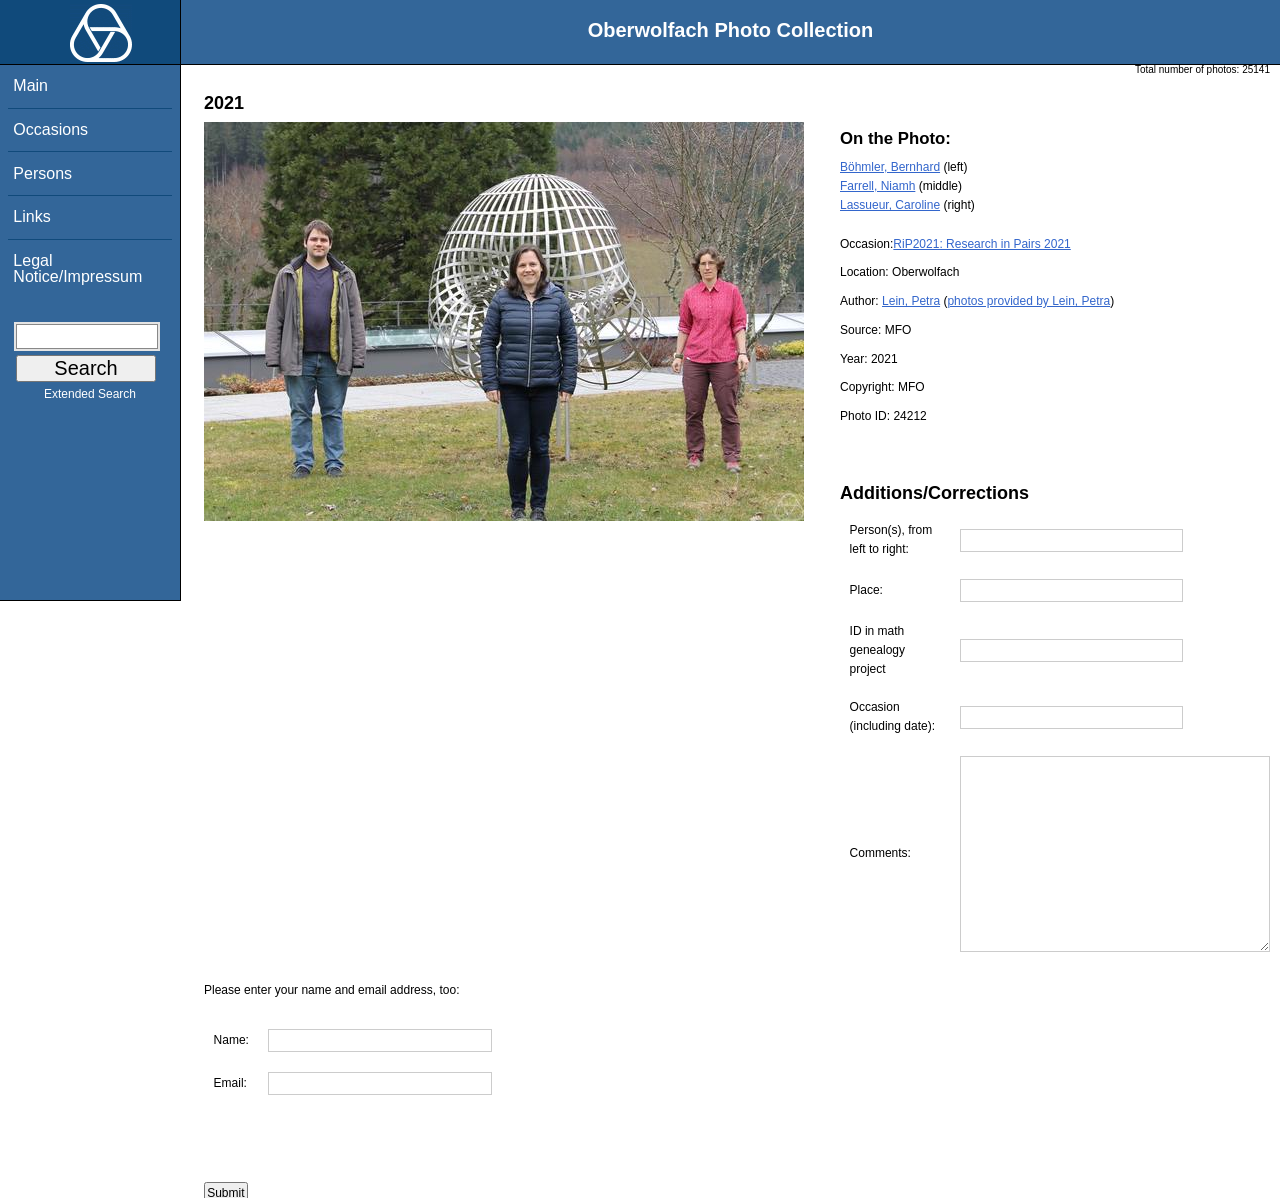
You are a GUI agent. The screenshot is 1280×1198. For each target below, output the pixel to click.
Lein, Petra (911, 301)
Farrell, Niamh (877, 186)
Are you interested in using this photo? (326, 1188)
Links (31, 216)
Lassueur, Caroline (890, 205)
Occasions (50, 129)
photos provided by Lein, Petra (1028, 301)
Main (30, 85)
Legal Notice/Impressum (77, 268)
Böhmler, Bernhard (890, 167)
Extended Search (90, 398)
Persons (42, 173)
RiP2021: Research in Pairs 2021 (981, 244)
